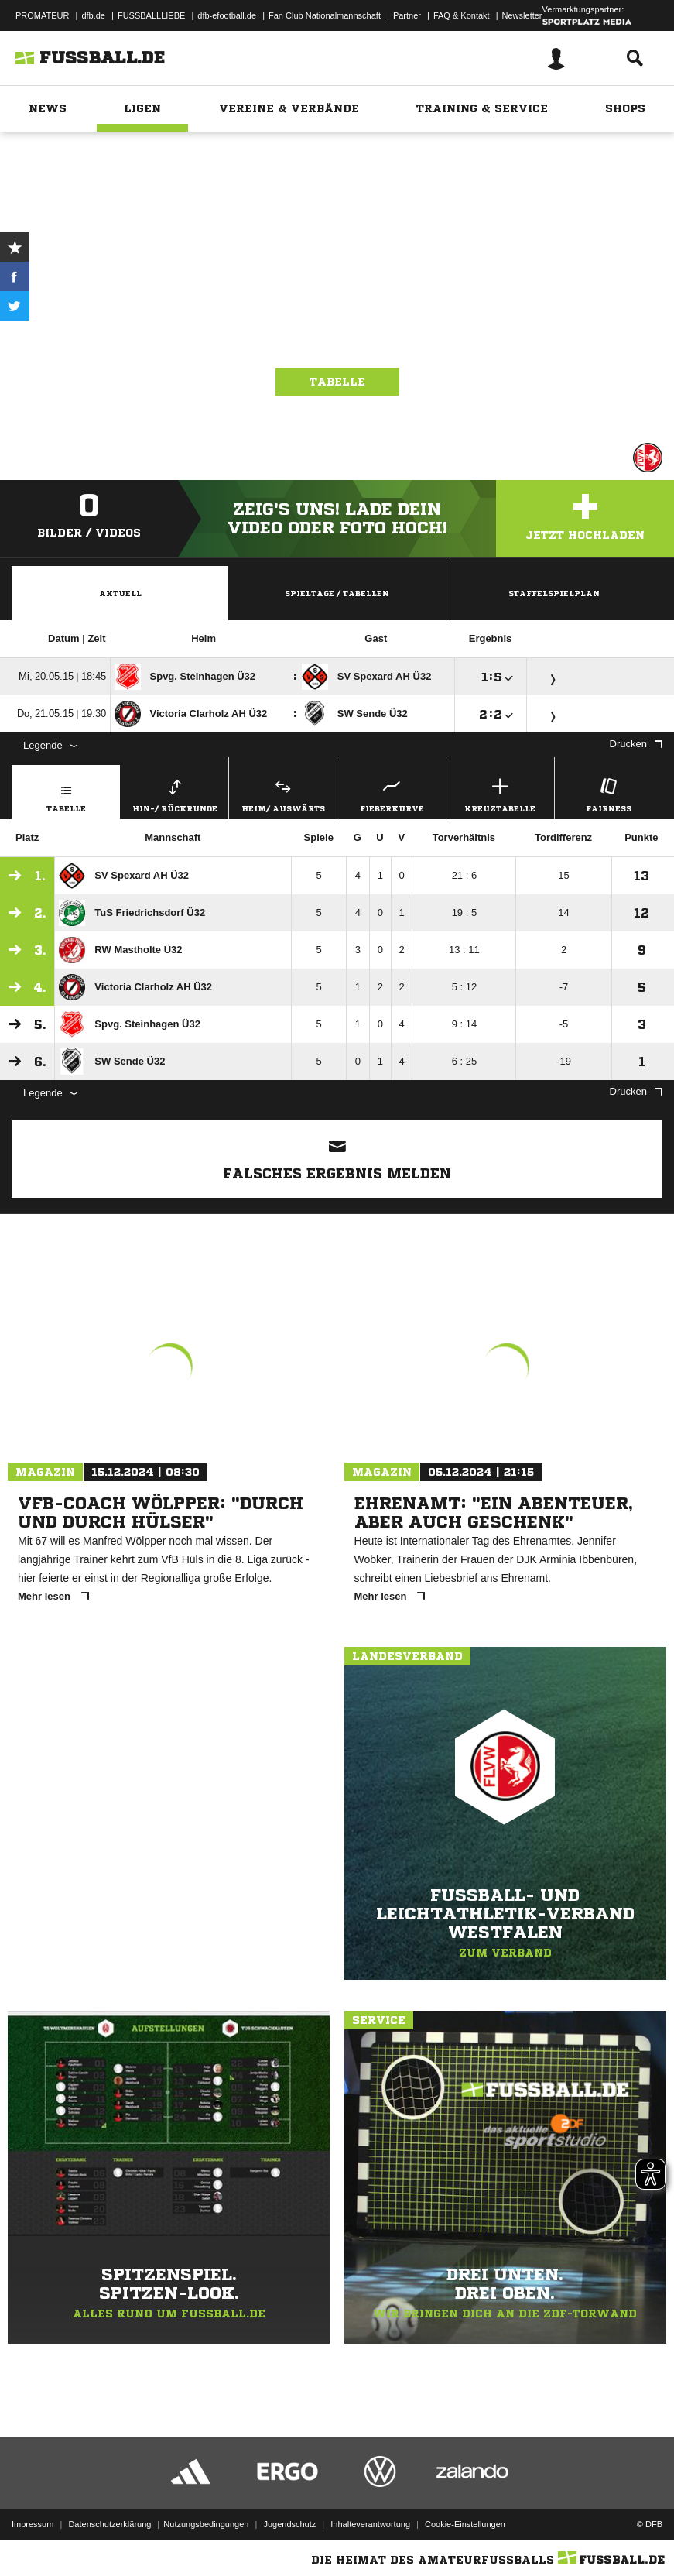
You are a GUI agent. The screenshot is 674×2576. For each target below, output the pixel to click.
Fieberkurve (391, 793)
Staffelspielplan (554, 593)
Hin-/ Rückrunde (174, 793)
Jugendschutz (289, 2524)
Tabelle (337, 381)
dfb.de (93, 15)
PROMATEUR (42, 15)
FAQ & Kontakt (461, 15)
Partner (407, 15)
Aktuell (120, 593)
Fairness (609, 793)
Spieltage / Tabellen (337, 593)
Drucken (636, 743)
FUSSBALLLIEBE (151, 15)
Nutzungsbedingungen (205, 2524)
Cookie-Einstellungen (465, 2524)
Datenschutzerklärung (109, 2524)
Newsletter (522, 15)
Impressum (32, 2524)
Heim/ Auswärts (283, 793)
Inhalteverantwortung (370, 2524)
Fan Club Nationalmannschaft (325, 15)
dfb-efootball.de (226, 15)
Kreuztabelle (500, 793)
